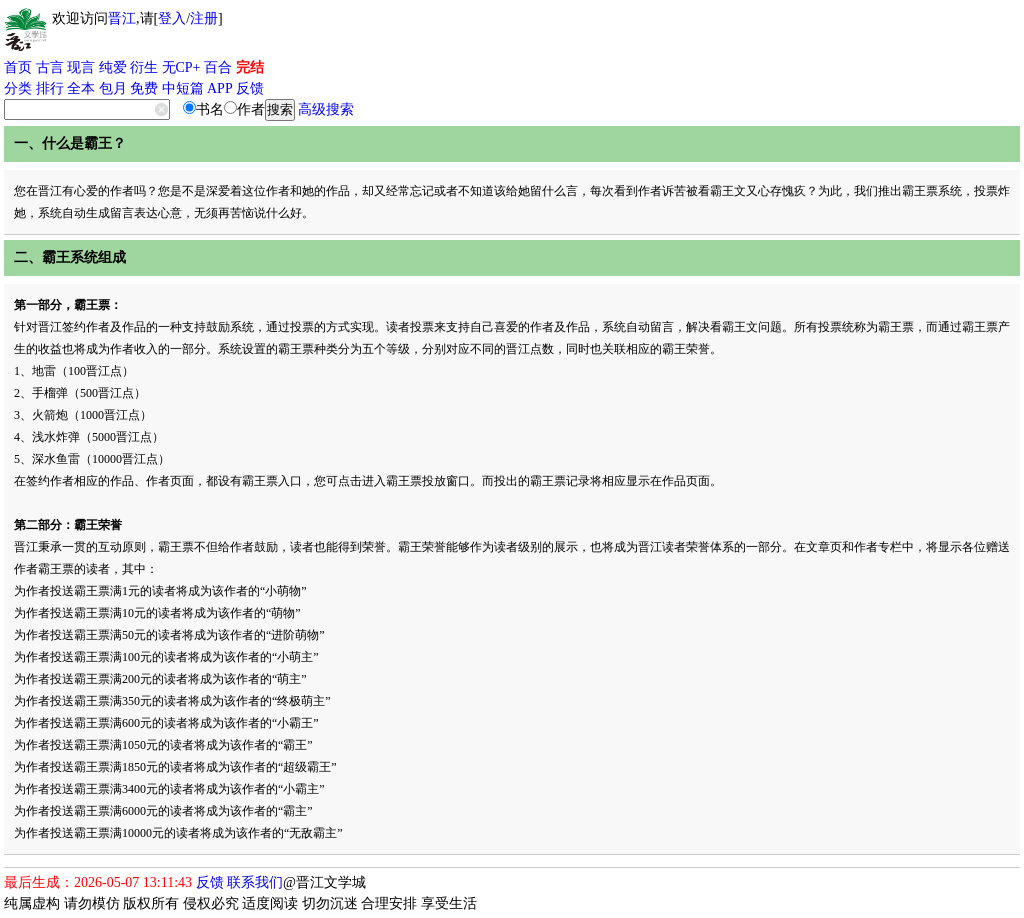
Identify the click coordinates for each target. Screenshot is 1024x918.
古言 (50, 67)
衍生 (144, 67)
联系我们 (255, 882)
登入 (172, 18)
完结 (250, 67)
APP (220, 88)
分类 (18, 88)
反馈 (250, 88)
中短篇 (183, 88)
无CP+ (181, 67)
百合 (218, 67)
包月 (113, 88)
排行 (50, 88)
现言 (81, 67)
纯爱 (113, 67)
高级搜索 (326, 109)
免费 (144, 88)
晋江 (122, 18)
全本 (81, 88)
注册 (204, 18)
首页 (18, 67)
